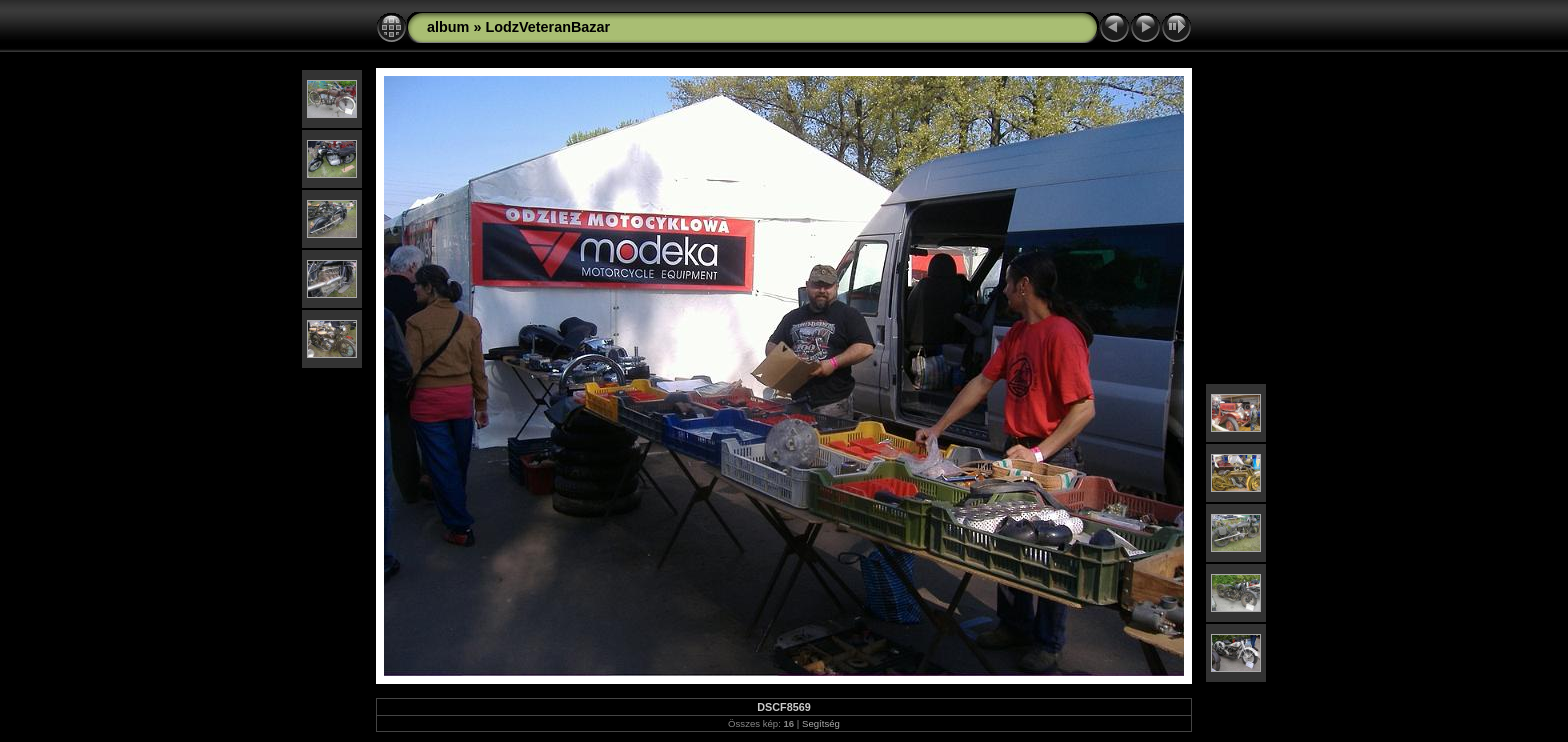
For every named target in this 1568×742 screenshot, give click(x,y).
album (448, 27)
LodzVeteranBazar (547, 27)
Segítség (821, 723)
